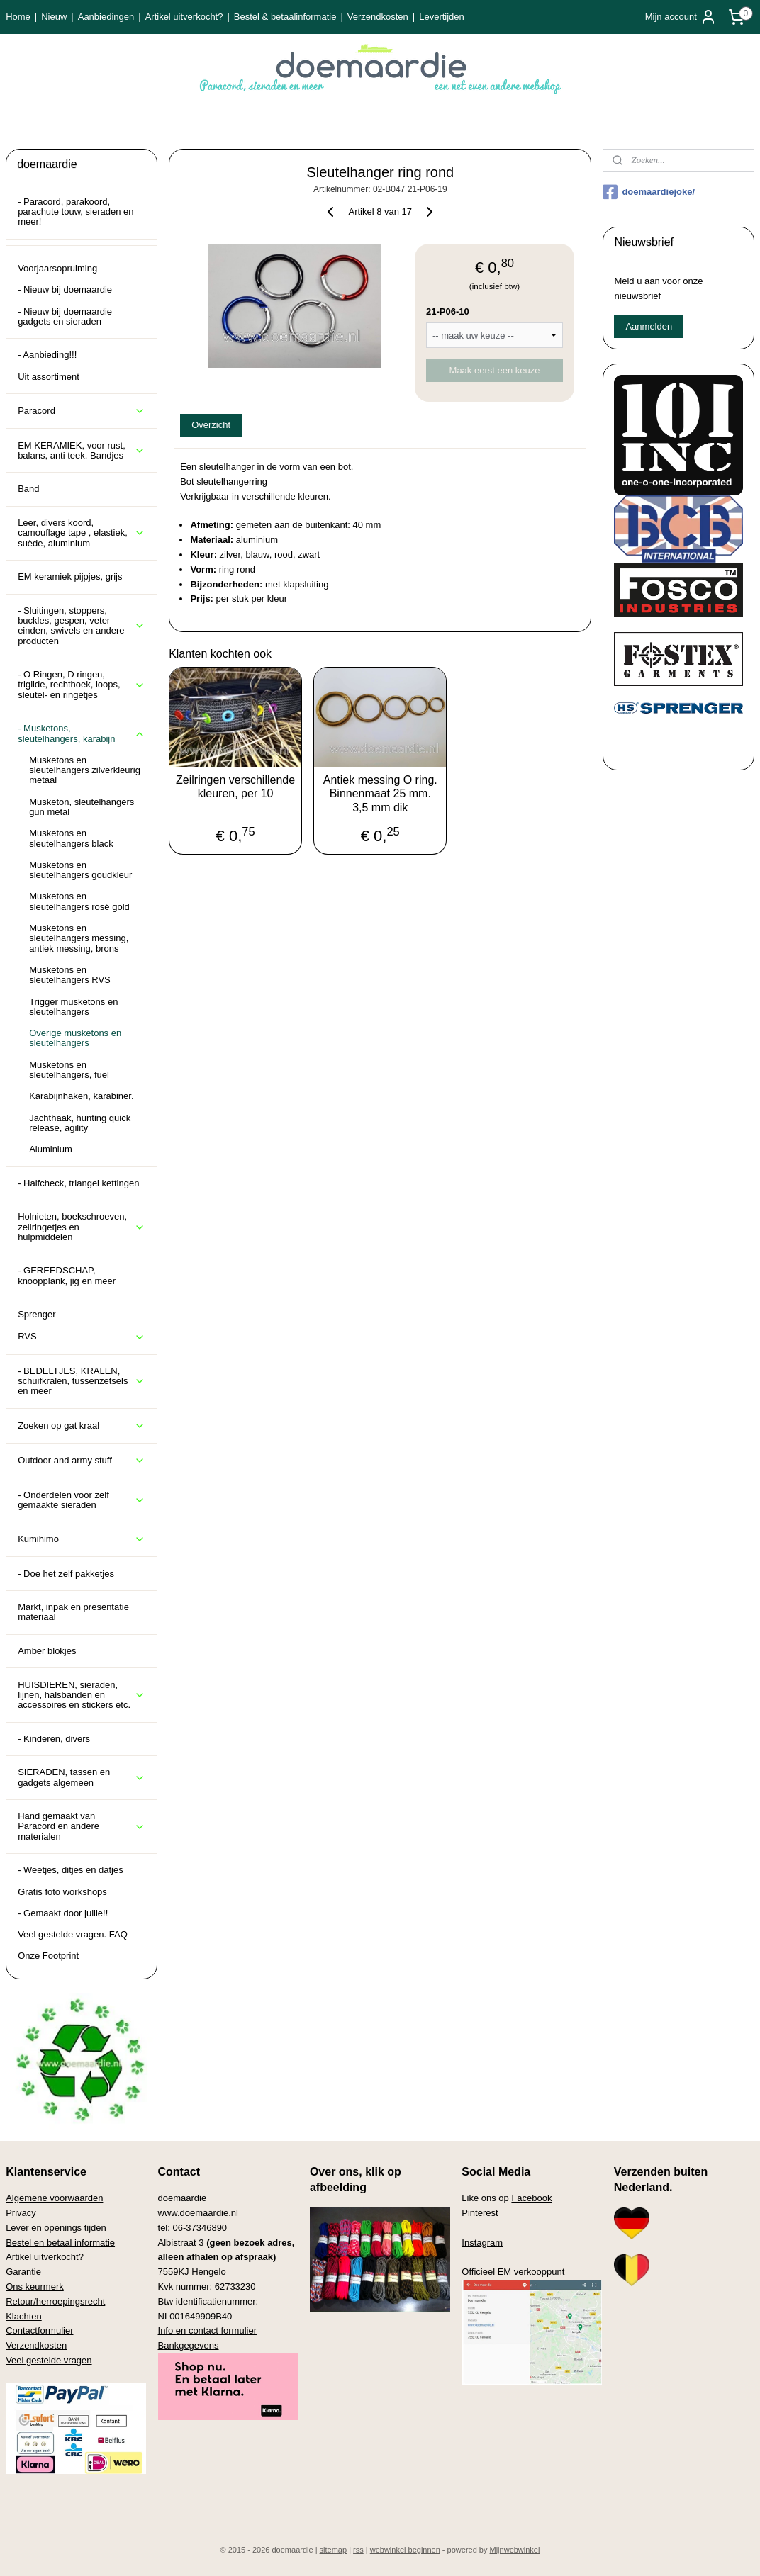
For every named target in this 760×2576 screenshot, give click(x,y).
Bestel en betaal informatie (60, 2242)
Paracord (81, 411)
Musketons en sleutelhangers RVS (70, 974)
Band (28, 488)
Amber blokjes (47, 1651)
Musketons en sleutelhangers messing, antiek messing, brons (78, 938)
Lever (17, 2227)
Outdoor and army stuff (81, 1460)
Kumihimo (81, 1539)
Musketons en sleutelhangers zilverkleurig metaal (84, 770)
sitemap (333, 2550)
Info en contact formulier (207, 2330)
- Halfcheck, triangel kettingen (78, 1183)
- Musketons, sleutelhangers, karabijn (81, 733)
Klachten (24, 2316)
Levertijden (441, 16)
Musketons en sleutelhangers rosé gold (79, 901)
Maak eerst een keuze (494, 370)
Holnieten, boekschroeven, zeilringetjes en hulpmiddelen (81, 1226)
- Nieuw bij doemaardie (65, 289)
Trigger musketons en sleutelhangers (73, 1006)
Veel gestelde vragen (48, 2360)
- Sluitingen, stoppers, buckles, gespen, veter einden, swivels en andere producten (81, 625)
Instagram (482, 2242)
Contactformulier (39, 2330)
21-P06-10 (447, 311)
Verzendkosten (377, 16)
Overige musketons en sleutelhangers (75, 1038)
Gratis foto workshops (62, 1891)
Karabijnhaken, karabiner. (81, 1096)
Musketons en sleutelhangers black (71, 838)
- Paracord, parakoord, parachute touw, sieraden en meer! (75, 211)
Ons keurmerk (35, 2286)
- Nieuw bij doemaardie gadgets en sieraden (65, 316)
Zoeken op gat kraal (81, 1426)
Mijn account (681, 17)
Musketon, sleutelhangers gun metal (81, 807)
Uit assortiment (48, 376)
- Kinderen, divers (54, 1738)
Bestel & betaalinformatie (285, 16)
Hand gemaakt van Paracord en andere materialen (81, 1826)
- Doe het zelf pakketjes (66, 1573)
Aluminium (50, 1149)
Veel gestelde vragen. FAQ (73, 1934)
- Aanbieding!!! (47, 354)
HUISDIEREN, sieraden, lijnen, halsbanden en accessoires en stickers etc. (81, 1695)
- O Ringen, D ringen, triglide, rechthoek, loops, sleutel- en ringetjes (81, 684)
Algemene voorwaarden (54, 2198)
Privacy (21, 2212)
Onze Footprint (48, 1955)
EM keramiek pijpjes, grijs (70, 576)
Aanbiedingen (106, 16)
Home (18, 16)
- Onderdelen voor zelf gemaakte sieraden (81, 1500)
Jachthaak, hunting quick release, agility (79, 1123)
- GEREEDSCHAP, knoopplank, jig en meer (67, 1275)
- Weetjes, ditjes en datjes (70, 1869)
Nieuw (54, 16)
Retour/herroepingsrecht (55, 2301)
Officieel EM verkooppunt (513, 2271)
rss (358, 2550)
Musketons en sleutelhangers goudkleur (80, 870)
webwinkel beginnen (405, 2550)
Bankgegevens (188, 2345)
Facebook (531, 2198)
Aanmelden (648, 326)
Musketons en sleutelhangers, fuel (69, 1069)
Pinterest (480, 2212)
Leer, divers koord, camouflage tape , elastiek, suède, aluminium (81, 533)
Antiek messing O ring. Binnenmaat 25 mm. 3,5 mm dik (380, 793)
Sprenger (36, 1314)
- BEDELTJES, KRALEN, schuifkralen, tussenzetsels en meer (81, 1381)
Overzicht (210, 425)
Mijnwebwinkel (515, 2550)
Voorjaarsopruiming (57, 268)
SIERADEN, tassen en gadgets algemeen (81, 1777)
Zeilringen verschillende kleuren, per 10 (235, 786)
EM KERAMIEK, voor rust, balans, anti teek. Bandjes (81, 450)
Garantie (23, 2271)
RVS (81, 1336)
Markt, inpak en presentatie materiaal (73, 1612)
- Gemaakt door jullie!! (63, 1913)
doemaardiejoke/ (649, 192)
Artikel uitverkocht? (184, 16)
